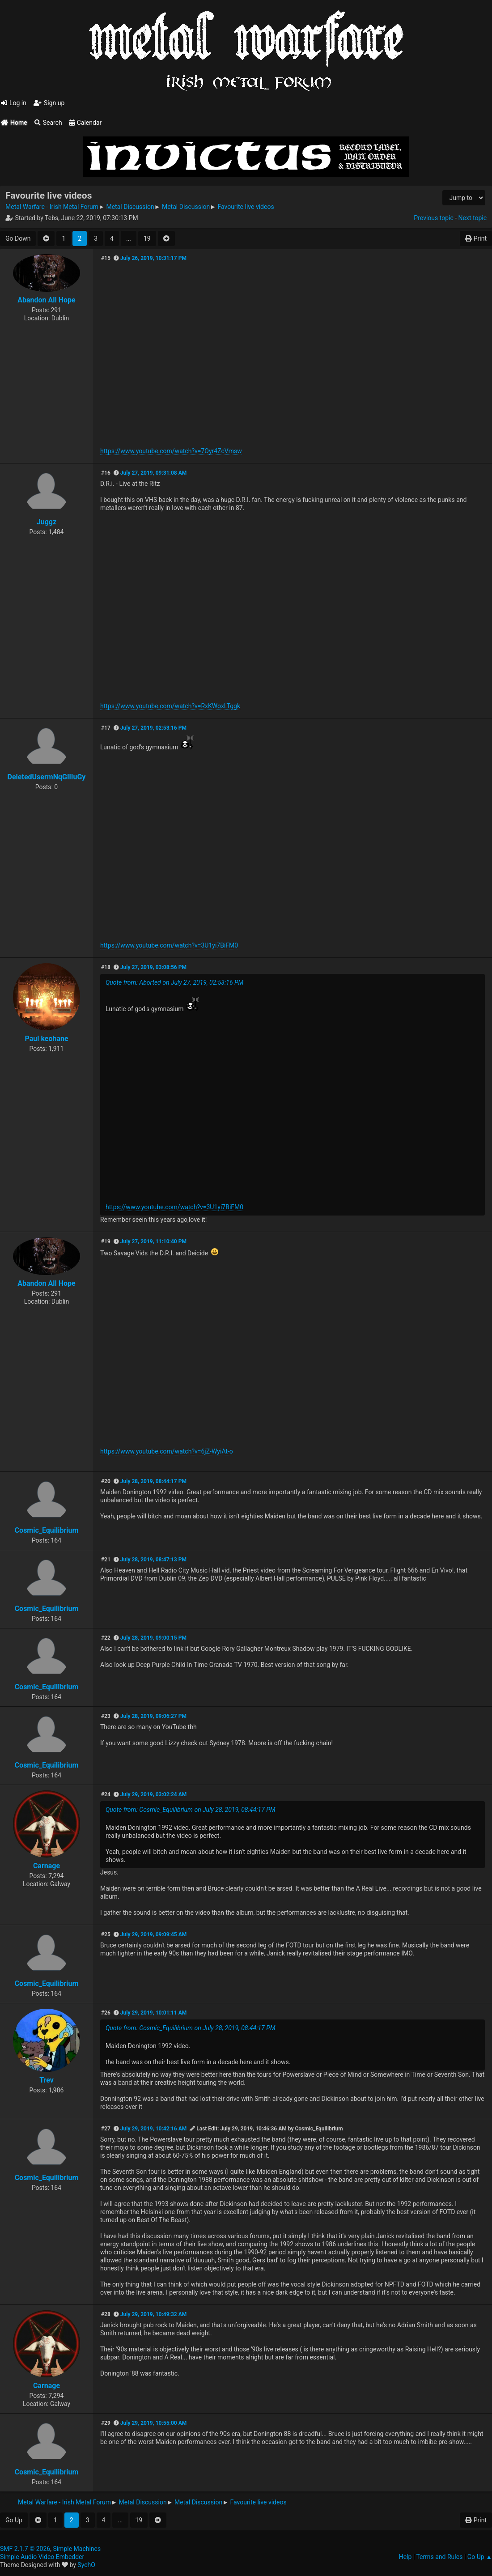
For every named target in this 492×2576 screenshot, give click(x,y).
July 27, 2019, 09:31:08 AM (153, 473)
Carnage (46, 1866)
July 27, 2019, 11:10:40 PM (153, 1241)
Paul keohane (46, 1038)
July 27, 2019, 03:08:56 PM (153, 967)
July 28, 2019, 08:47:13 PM (153, 1559)
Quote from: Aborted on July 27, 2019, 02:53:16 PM (174, 982)
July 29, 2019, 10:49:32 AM (153, 2314)
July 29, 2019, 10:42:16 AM (153, 2128)
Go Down (17, 238)
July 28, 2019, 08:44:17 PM (153, 1481)
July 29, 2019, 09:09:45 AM (153, 1934)
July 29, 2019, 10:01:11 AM (153, 2013)
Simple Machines (77, 2548)
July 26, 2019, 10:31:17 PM (153, 258)
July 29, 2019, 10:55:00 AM (153, 2423)
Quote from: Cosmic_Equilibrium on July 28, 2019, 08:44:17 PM (191, 1809)
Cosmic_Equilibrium (47, 1530)
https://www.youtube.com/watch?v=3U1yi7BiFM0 (169, 945)
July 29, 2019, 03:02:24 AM (153, 1794)
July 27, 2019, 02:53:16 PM (153, 728)
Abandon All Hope (46, 300)
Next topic (472, 217)
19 (147, 238)
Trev (46, 2080)
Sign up (49, 102)
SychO (86, 2564)
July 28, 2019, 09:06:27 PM (153, 1716)
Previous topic (433, 217)
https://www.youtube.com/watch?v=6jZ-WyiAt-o (166, 1451)
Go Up (13, 2520)
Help (405, 2556)
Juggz (46, 522)
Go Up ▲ (479, 2556)
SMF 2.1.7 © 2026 (25, 2548)
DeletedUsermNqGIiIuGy (47, 777)
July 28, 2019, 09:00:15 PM (153, 1638)
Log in (13, 102)
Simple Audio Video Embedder (42, 2556)
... (128, 238)
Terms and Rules (439, 2556)
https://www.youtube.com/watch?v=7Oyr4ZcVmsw (171, 451)
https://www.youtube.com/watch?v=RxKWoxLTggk (170, 706)
